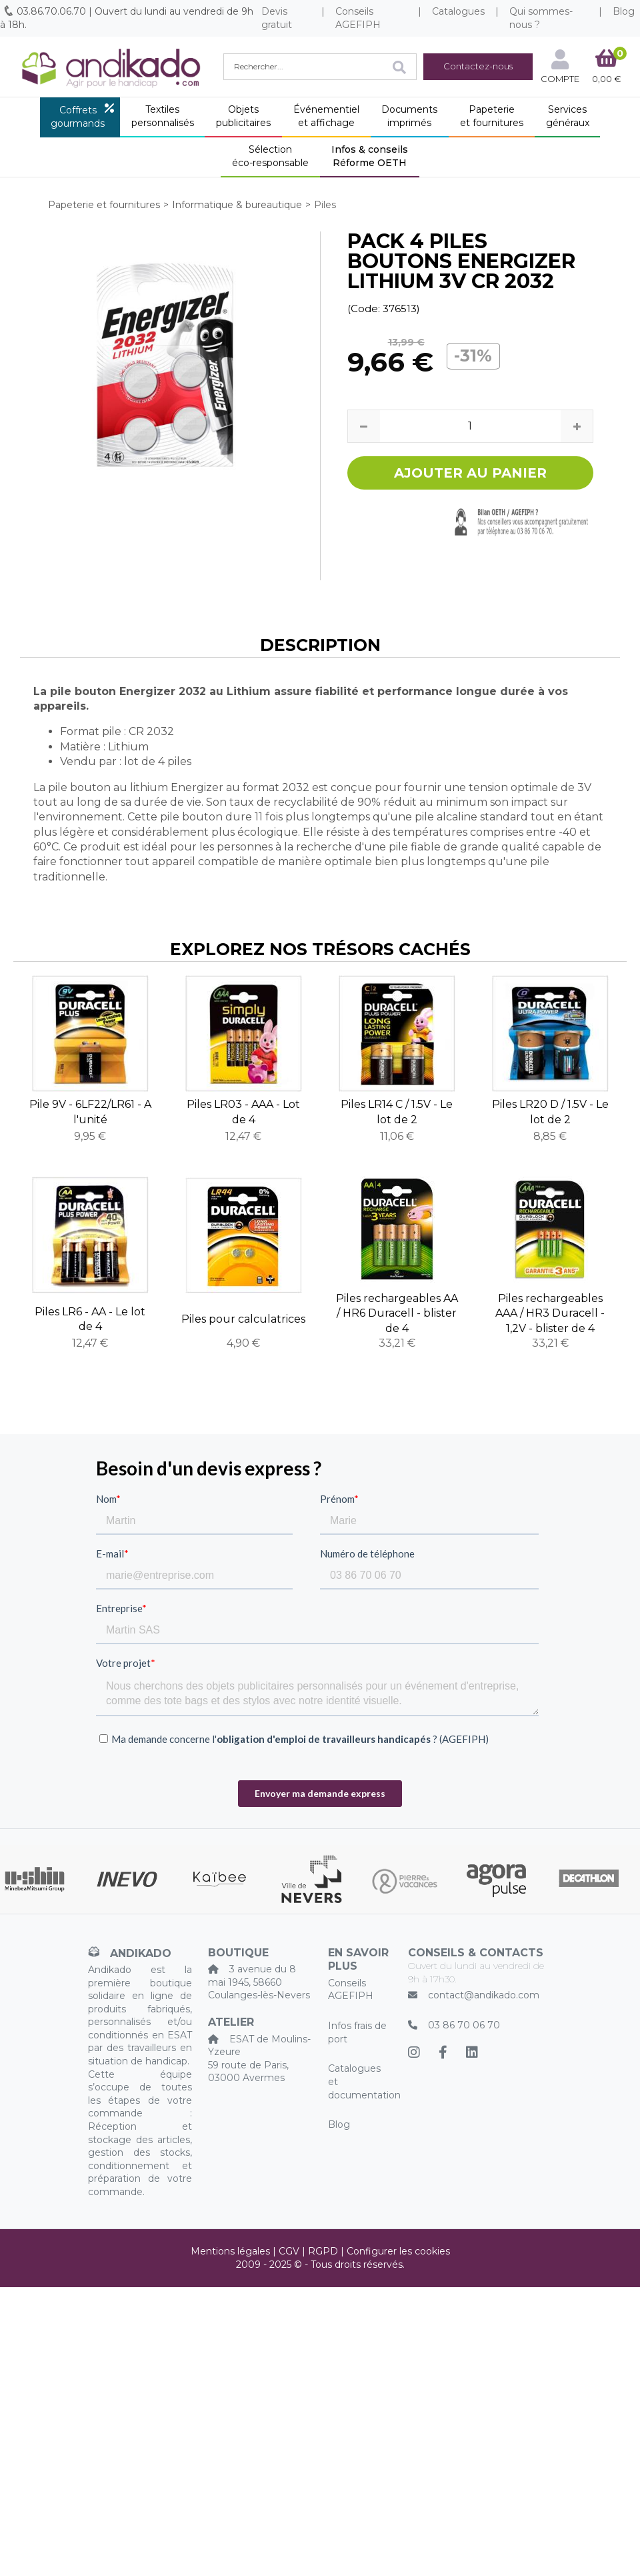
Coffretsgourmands (78, 116)
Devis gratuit (276, 18)
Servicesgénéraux (567, 116)
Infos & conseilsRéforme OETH (369, 156)
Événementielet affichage (326, 116)
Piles (325, 205)
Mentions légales (230, 2251)
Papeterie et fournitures (104, 205)
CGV (289, 2251)
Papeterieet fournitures (491, 116)
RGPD (323, 2251)
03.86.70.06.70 (51, 11)
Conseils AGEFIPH (358, 18)
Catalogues (458, 11)
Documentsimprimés (409, 116)
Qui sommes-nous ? (541, 18)
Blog (339, 2124)
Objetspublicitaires (243, 116)
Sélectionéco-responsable (270, 156)
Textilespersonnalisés (162, 116)
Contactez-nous (478, 66)
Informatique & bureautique (237, 205)
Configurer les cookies (398, 2251)
